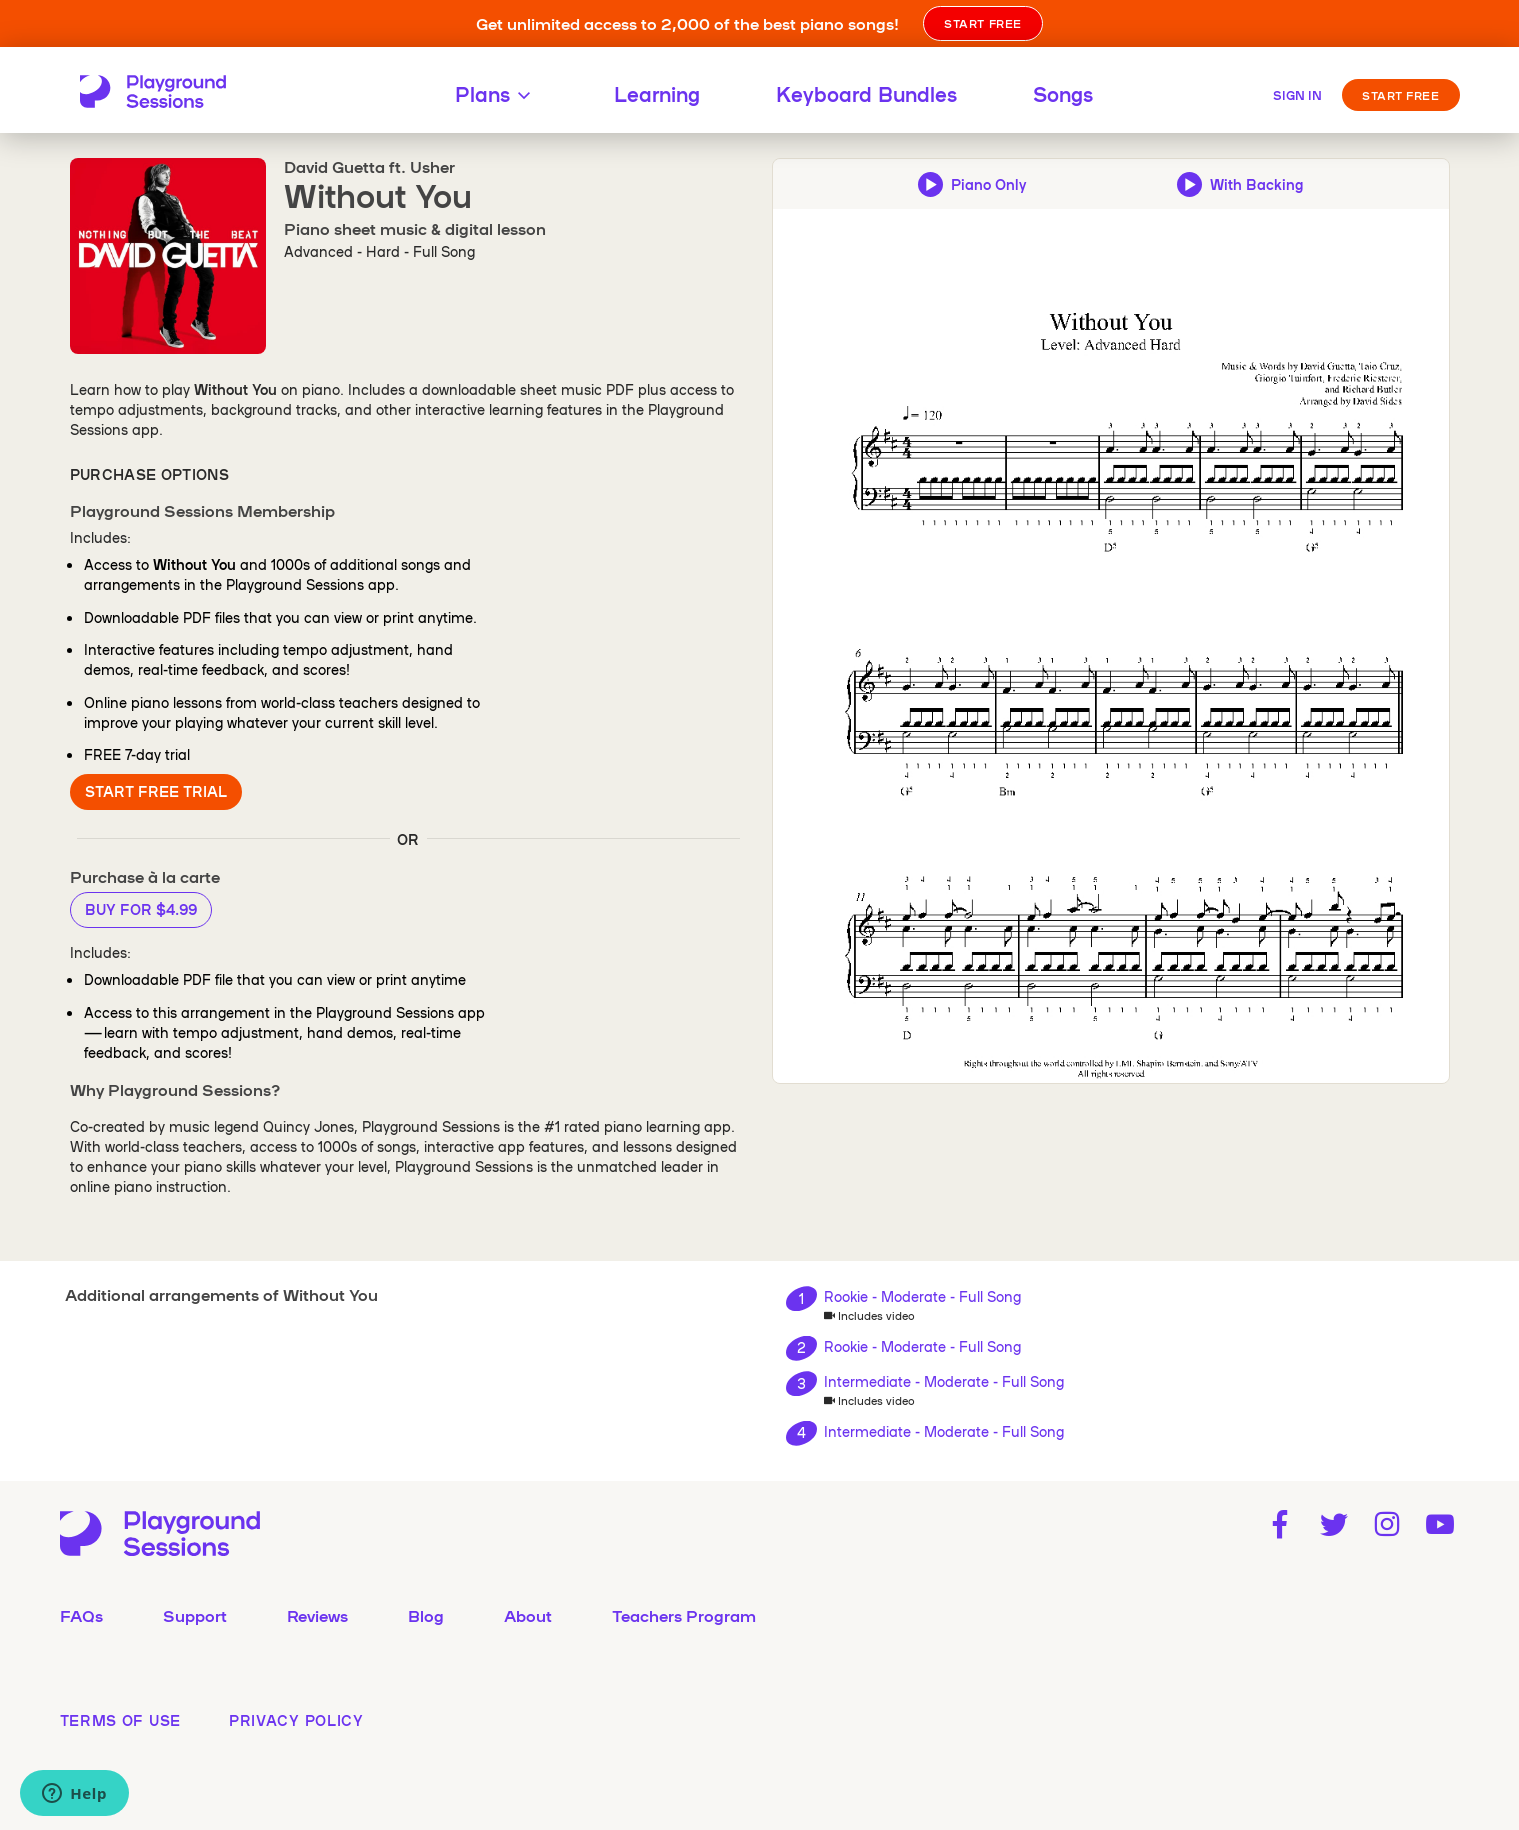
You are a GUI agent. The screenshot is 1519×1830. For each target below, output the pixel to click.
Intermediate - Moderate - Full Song (944, 1381)
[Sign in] (1297, 93)
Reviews (317, 1615)
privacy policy (296, 1720)
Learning (657, 93)
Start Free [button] (1401, 95)
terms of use (120, 1720)
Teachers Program (684, 1615)
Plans (496, 93)
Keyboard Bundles (866, 93)
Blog (426, 1615)
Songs (1063, 93)
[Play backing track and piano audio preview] (1240, 184)
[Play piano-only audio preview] (972, 184)
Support (195, 1615)
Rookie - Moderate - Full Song (922, 1296)
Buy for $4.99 (141, 909)
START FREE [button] (983, 23)
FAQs (81, 1615)
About (528, 1615)
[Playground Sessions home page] (153, 93)
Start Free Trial (156, 791)
